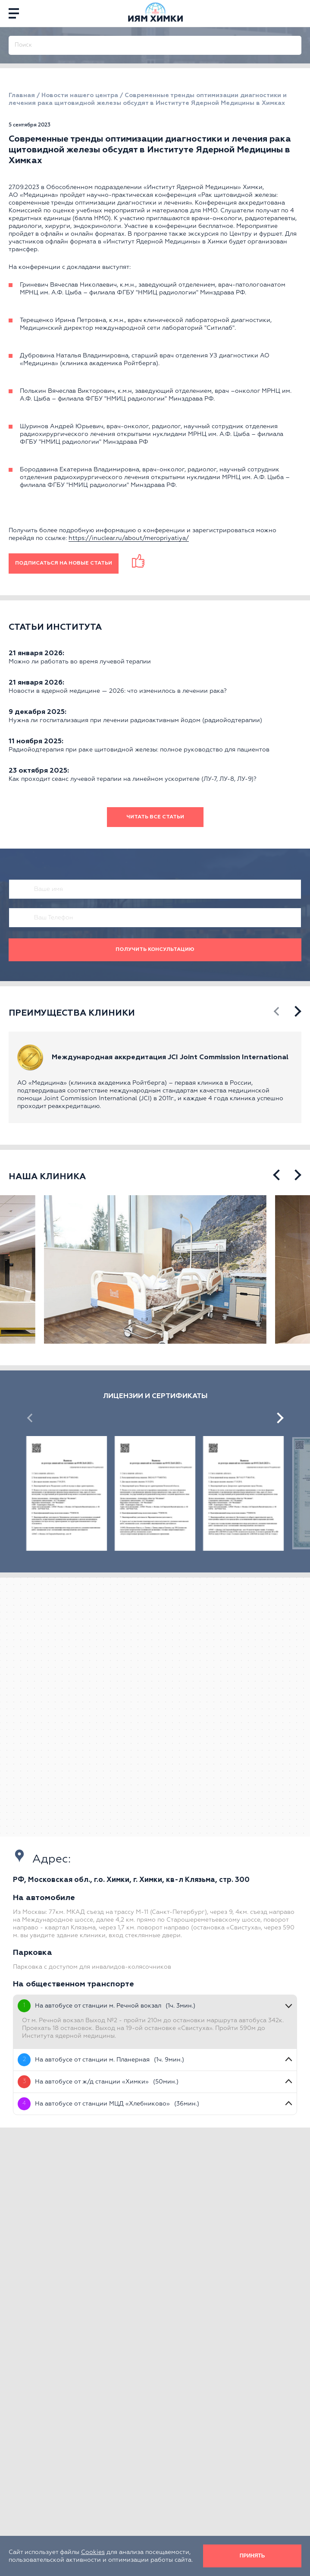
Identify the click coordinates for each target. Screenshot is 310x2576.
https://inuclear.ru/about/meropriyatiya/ (129, 538)
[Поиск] (295, 41)
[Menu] (14, 13)
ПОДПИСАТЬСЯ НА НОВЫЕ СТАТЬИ (63, 563)
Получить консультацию (155, 949)
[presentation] (276, 1011)
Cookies (93, 2552)
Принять (252, 2556)
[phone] (296, 13)
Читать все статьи (155, 817)
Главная (22, 95)
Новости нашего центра (79, 95)
